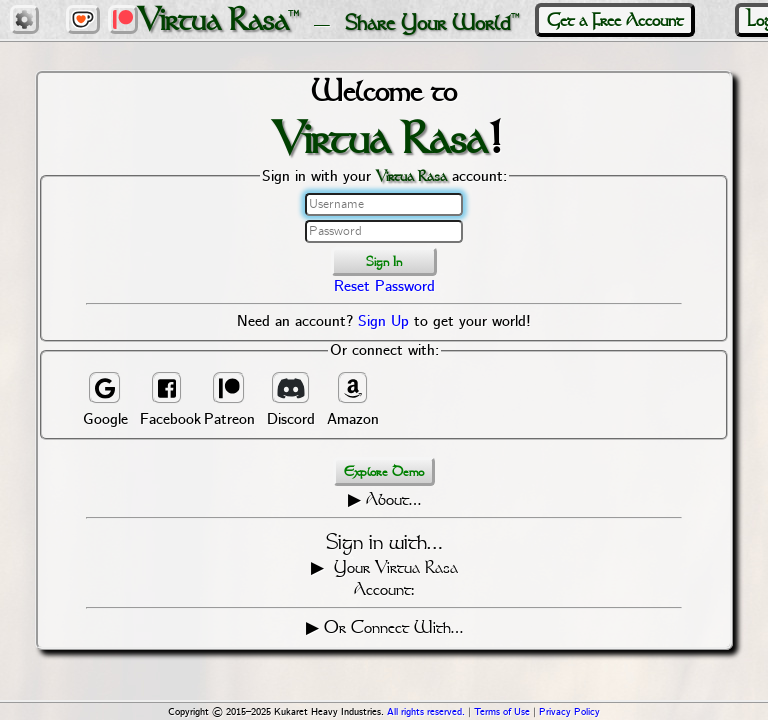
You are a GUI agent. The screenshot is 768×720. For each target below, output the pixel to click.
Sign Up (383, 322)
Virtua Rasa (213, 19)
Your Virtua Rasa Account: (393, 578)
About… (393, 499)
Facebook (167, 400)
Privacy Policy (569, 712)
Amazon (353, 400)
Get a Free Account (615, 20)
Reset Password (384, 287)
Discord (291, 400)
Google (105, 400)
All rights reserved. (426, 712)
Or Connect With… (393, 627)
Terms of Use (502, 712)
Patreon (229, 400)
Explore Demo (384, 471)
